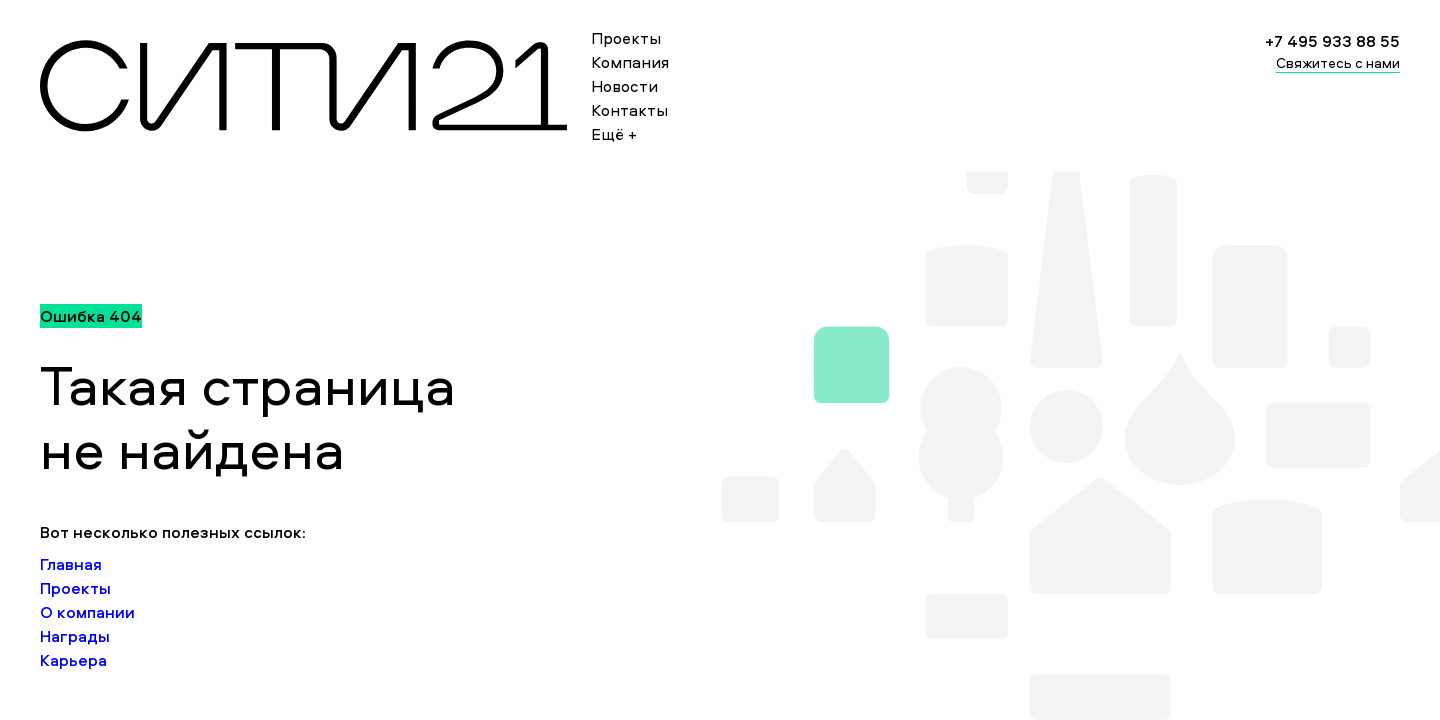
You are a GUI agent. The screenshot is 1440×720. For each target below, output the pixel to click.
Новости (624, 86)
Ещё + (614, 134)
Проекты (626, 38)
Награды (75, 636)
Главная (71, 564)
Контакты (629, 110)
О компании (87, 612)
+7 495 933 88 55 (1332, 41)
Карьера (73, 660)
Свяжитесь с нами (1338, 62)
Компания (630, 62)
